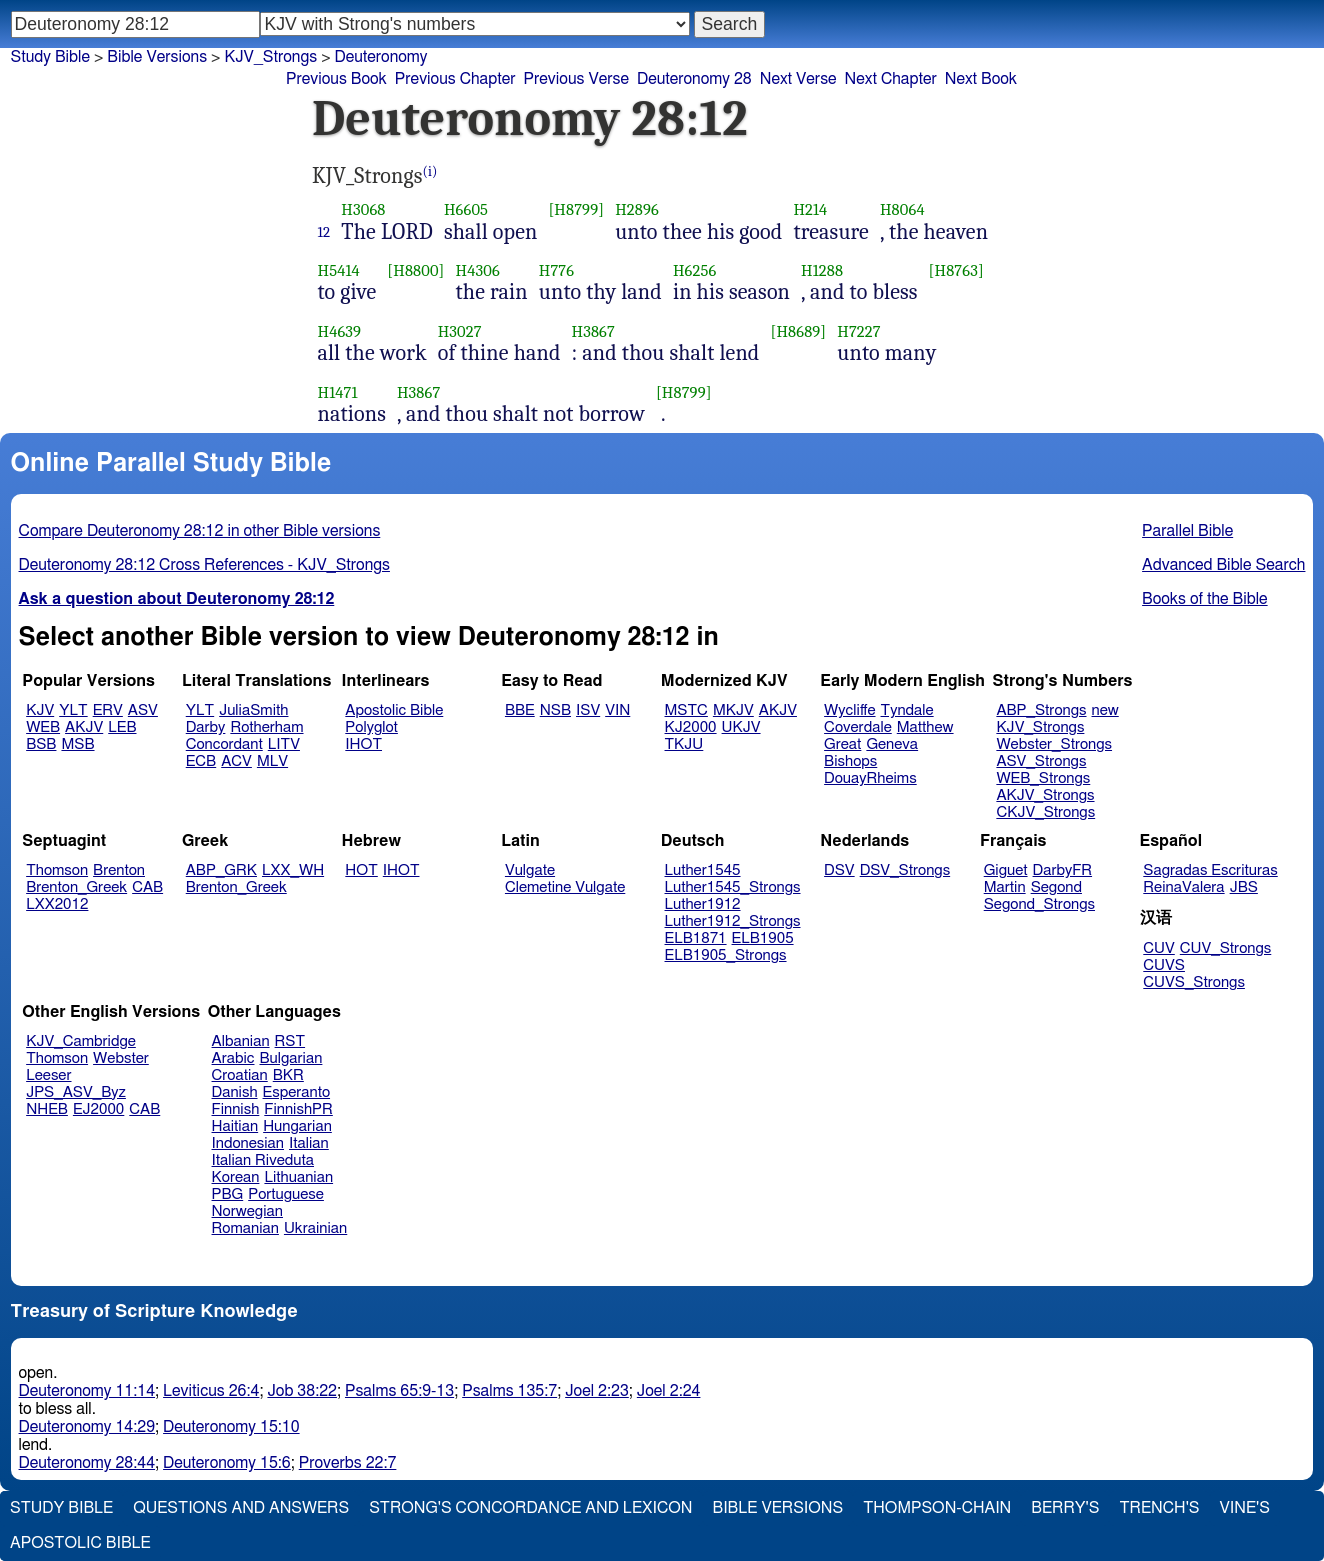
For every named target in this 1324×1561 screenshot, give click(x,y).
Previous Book (336, 79)
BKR (288, 1075)
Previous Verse (576, 79)
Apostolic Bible (80, 1543)
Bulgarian (290, 1058)
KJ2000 (691, 727)
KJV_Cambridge (81, 1041)
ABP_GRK (221, 870)
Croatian (240, 1075)
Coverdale (858, 727)
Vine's (1245, 1508)
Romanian (245, 1228)
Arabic (233, 1058)
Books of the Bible (1205, 599)
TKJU (684, 744)
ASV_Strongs (1041, 761)
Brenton (119, 870)
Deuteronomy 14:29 (87, 1427)
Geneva (892, 744)
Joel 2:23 (597, 1391)
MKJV (733, 710)
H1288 (822, 270)
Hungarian (297, 1126)
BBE (520, 710)
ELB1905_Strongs (726, 955)
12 (324, 232)
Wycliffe (849, 710)
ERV (108, 710)
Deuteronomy (381, 57)
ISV (588, 710)
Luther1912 (703, 904)
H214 (810, 209)
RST (290, 1041)
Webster (121, 1058)
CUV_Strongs (1225, 948)
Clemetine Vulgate (565, 887)
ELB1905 (763, 938)
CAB (147, 887)
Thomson (57, 870)
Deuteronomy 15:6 (227, 1463)
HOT (361, 870)
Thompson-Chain (937, 1508)
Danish (235, 1092)
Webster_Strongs (1054, 744)
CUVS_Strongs (1194, 982)
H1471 (338, 392)
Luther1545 (703, 870)
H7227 (858, 331)
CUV (1159, 948)
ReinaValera (1183, 887)
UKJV (741, 727)
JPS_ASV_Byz (76, 1092)
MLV (272, 761)
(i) (430, 171)
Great (842, 744)
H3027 (460, 331)
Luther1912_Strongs (733, 921)
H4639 (340, 331)
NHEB (47, 1109)
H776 (556, 270)
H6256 (694, 270)
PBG (228, 1194)
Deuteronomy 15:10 (231, 1427)
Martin (1005, 887)
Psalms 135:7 (509, 1391)
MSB (77, 744)
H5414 (339, 270)
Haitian (235, 1126)
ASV (143, 710)
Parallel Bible (1187, 531)
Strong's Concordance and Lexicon (530, 1508)
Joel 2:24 (669, 1391)
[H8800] (415, 270)
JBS (1244, 887)
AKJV (84, 727)
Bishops (850, 761)
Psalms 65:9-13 (399, 1391)
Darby (206, 727)
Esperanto (297, 1092)
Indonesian (248, 1143)
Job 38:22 (302, 1391)
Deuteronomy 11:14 (87, 1391)
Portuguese (286, 1194)
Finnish (236, 1109)
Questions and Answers (241, 1508)
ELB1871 (696, 938)
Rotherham (266, 727)
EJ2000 (98, 1109)
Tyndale (907, 710)
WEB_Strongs (1043, 778)
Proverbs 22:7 (348, 1463)
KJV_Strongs (270, 57)
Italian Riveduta (263, 1160)
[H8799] (576, 209)
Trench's (1159, 1508)
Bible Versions (157, 57)
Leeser (48, 1075)
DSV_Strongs (905, 870)
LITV (284, 744)
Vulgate (530, 870)
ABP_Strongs (1041, 710)
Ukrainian (315, 1228)
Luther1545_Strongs (733, 887)
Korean (236, 1177)
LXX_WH (293, 870)
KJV (40, 710)
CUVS (1164, 965)
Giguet (1006, 870)
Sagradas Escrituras (1210, 870)
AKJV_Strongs (1045, 795)
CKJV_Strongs (1045, 812)
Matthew (925, 727)
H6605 (466, 209)
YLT (73, 710)
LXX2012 (57, 904)
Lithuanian (298, 1177)
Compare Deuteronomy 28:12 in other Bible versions (200, 531)
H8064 (902, 209)
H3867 (593, 331)
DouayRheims (870, 778)
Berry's (1065, 1508)
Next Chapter (891, 79)
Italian (309, 1143)
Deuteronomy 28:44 (87, 1463)
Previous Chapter (455, 79)
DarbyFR (1063, 870)
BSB (41, 744)
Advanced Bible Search (1223, 565)
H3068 (363, 209)
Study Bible (50, 57)
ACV (236, 761)
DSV (839, 870)
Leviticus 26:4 (211, 1391)
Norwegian (247, 1211)
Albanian (241, 1041)
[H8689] (798, 331)
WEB (43, 727)
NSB (555, 710)
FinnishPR (298, 1109)
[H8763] (956, 270)
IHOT (363, 744)
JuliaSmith (253, 710)
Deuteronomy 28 (694, 79)
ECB (201, 761)
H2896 (637, 209)
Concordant (224, 744)
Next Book (981, 79)
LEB (122, 727)
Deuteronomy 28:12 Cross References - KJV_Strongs (204, 565)
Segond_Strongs (1039, 904)
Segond (1056, 887)
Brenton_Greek (76, 887)
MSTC (686, 710)
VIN (617, 710)
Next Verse (798, 79)
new (1105, 710)
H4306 (478, 270)
